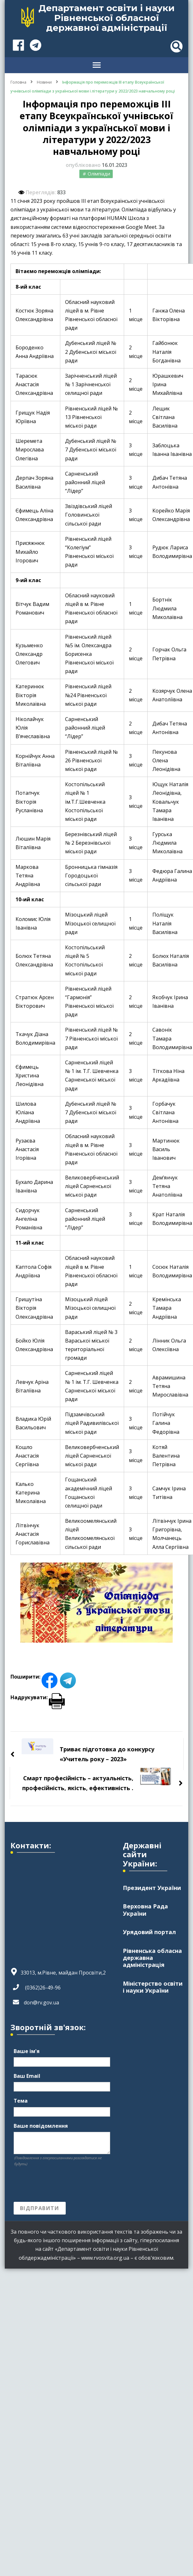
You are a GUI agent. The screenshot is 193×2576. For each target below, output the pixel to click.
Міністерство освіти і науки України (153, 1987)
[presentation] (62, 2184)
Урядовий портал (149, 1932)
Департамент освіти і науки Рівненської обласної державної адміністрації (106, 18)
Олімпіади (99, 173)
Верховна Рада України (145, 1909)
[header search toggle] (176, 46)
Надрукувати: (37, 1697)
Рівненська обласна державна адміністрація (152, 1958)
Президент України (152, 1888)
